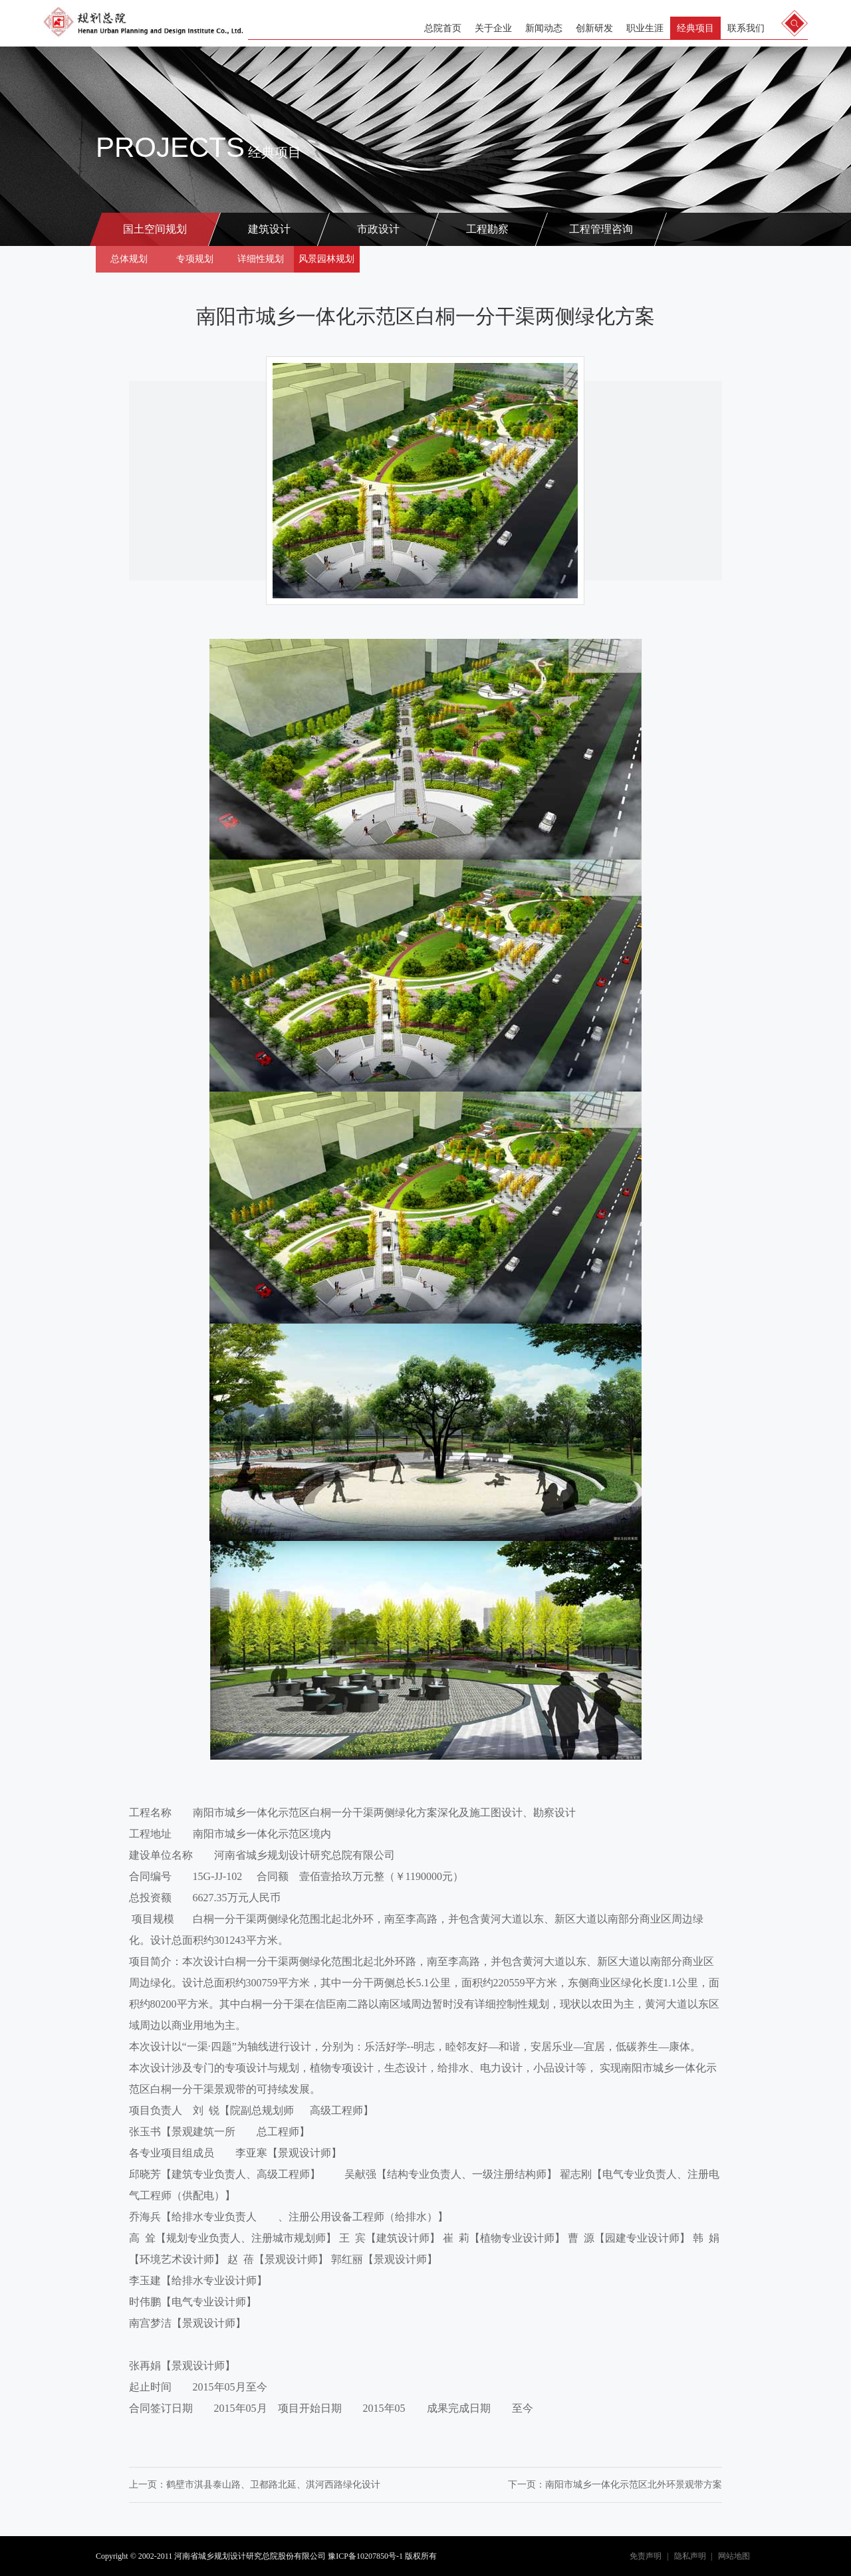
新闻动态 (543, 28)
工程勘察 (487, 229)
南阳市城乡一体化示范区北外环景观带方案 (633, 2485)
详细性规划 (260, 259)
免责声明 (646, 2556)
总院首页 (442, 28)
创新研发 (594, 28)
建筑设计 (269, 229)
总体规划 (129, 259)
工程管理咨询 (601, 229)
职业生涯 (645, 28)
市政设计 (378, 229)
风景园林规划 (326, 259)
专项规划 (194, 259)
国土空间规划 (155, 229)
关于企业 (493, 28)
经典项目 (695, 28)
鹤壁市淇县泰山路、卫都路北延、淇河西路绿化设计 (273, 2485)
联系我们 (746, 28)
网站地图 (734, 2556)
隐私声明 (690, 2556)
